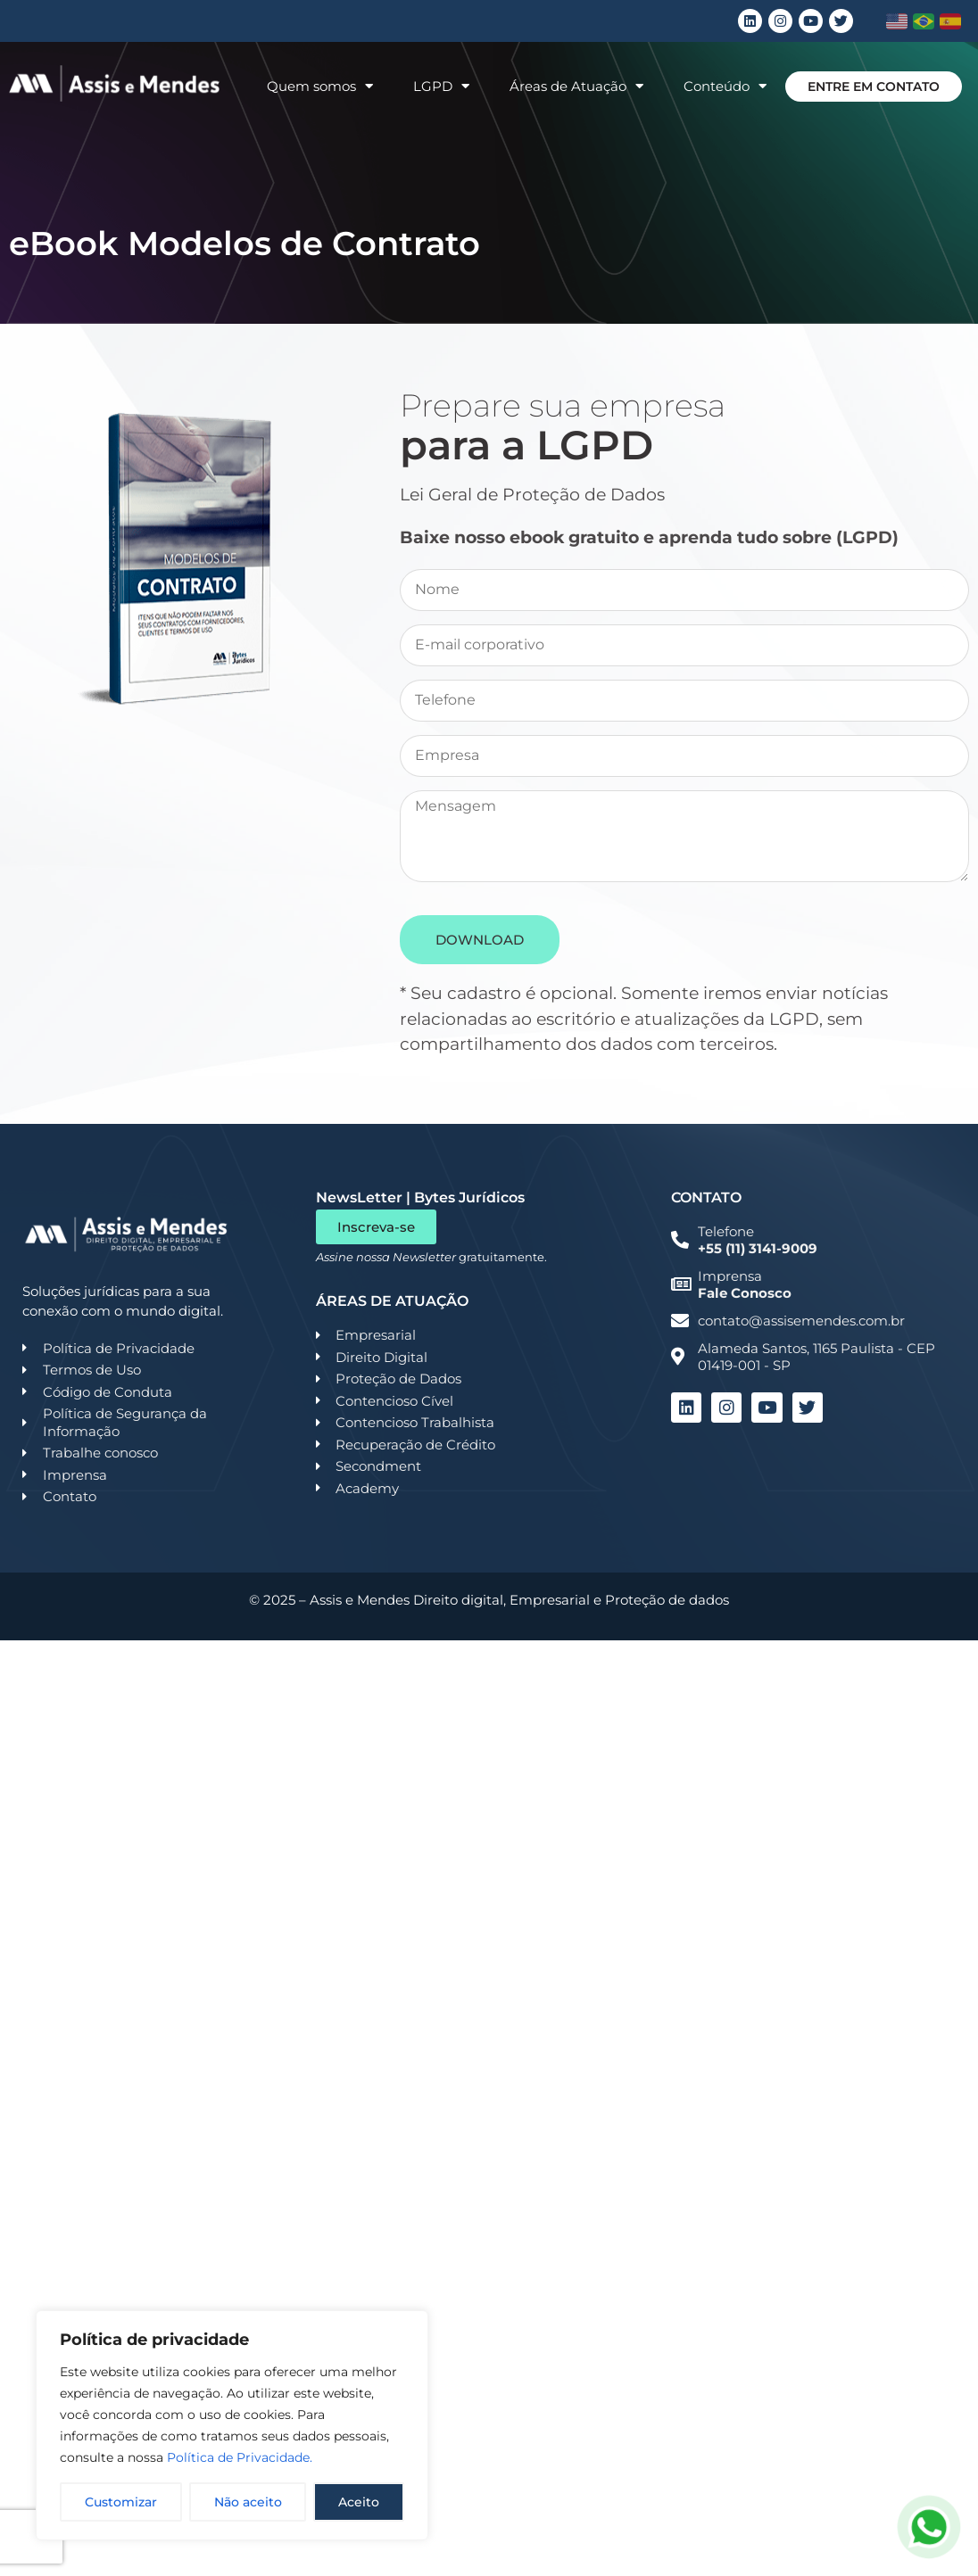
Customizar (121, 2502)
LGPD (441, 86)
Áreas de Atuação (576, 86)
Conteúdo (725, 86)
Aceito (358, 2502)
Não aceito (248, 2502)
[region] (232, 2425)
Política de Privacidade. (239, 2457)
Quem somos (320, 86)
